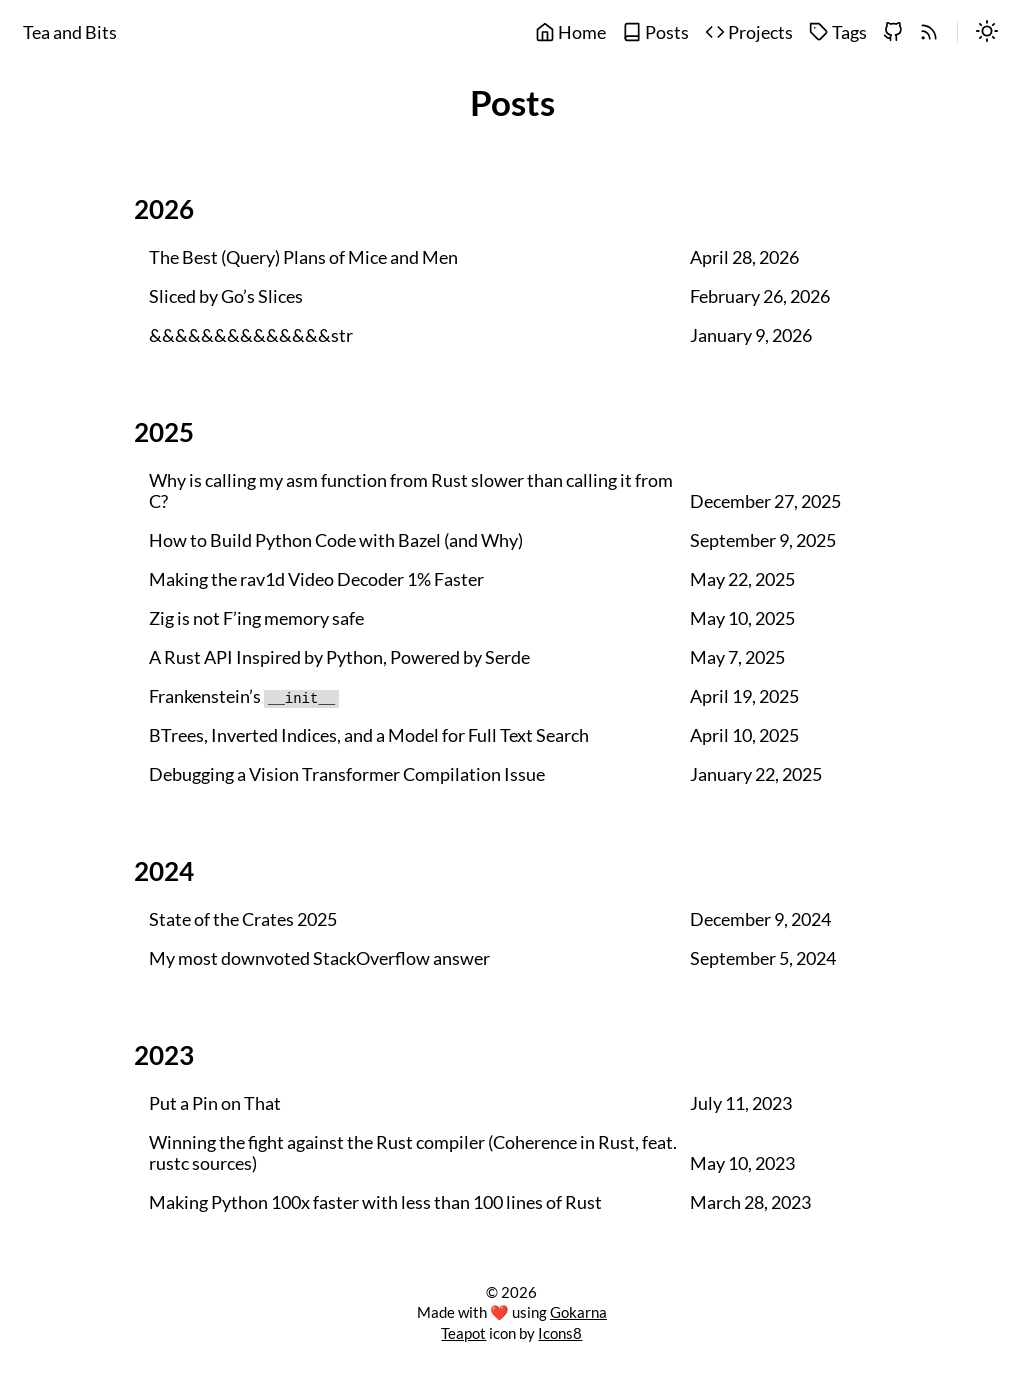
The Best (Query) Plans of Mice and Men (303, 257)
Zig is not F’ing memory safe (256, 618)
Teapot (463, 1333)
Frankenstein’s (244, 696)
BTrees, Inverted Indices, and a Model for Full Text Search (369, 735)
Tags (838, 32)
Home (570, 32)
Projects (749, 32)
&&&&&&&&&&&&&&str (251, 335)
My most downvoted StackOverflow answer (319, 958)
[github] (893, 33)
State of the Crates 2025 (243, 919)
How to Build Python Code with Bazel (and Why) (336, 540)
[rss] (929, 33)
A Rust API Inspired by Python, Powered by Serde (339, 657)
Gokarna (578, 1312)
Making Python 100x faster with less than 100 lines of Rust (375, 1202)
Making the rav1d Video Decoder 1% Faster (316, 579)
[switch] (987, 33)
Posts (655, 32)
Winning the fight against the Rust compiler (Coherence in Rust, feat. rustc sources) (413, 1153)
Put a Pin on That (215, 1103)
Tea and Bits (70, 32)
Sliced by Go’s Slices (226, 296)
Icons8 (560, 1333)
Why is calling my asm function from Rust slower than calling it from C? (411, 491)
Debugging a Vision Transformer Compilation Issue (347, 774)
